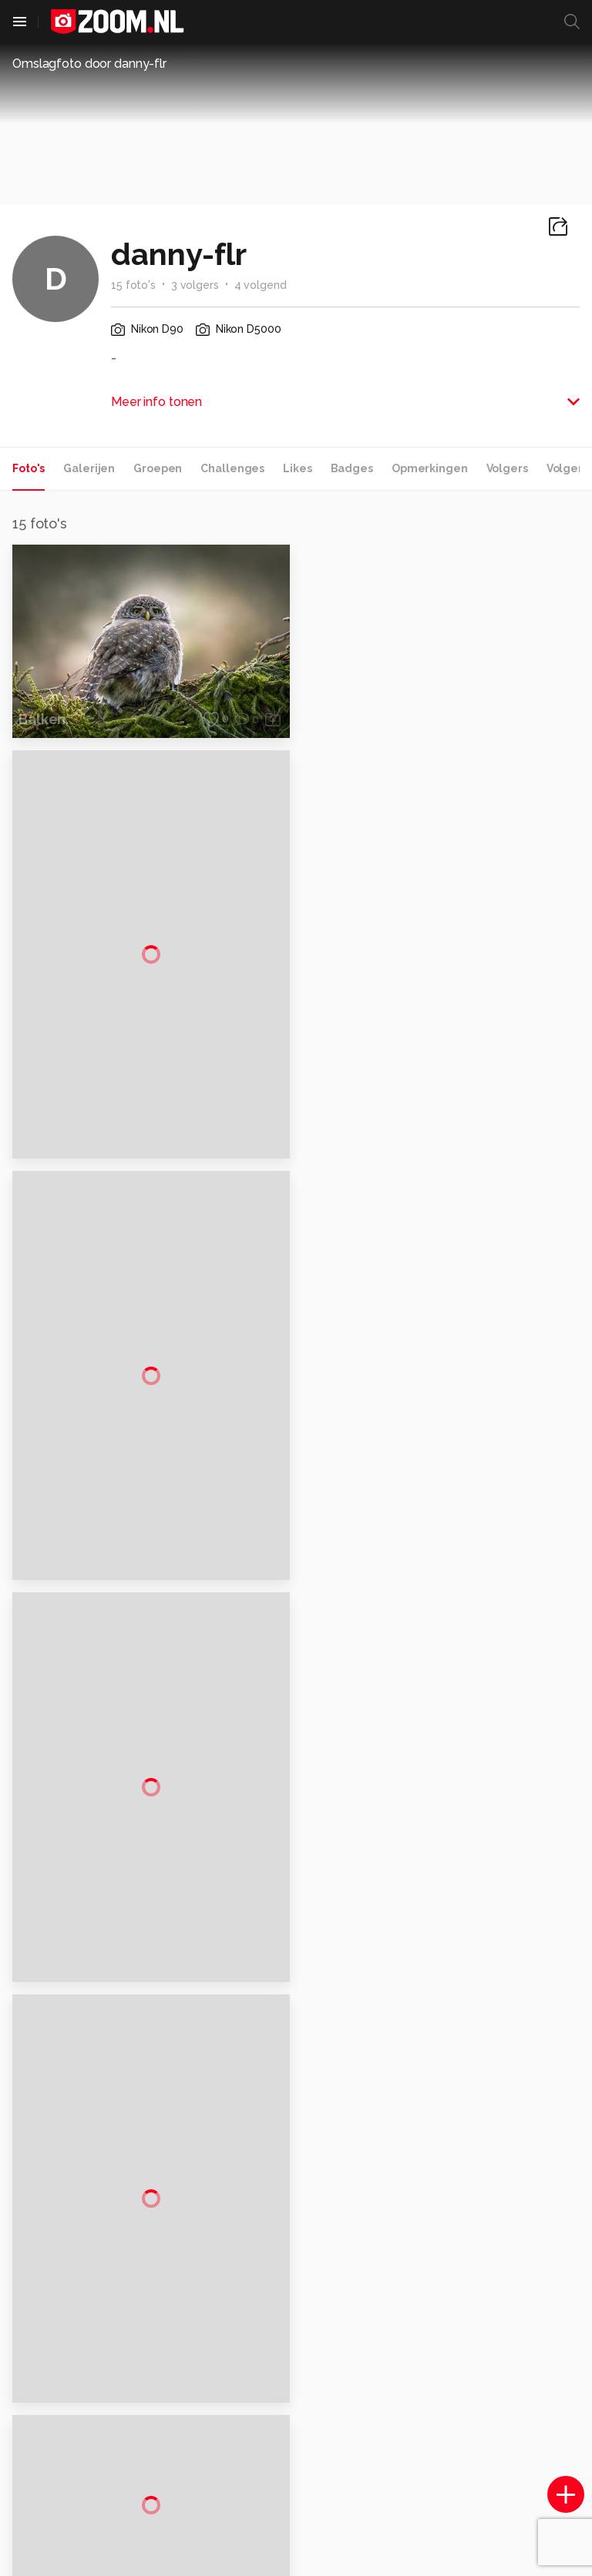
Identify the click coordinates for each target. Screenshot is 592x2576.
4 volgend (260, 285)
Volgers (507, 468)
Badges (352, 468)
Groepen (157, 468)
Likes (297, 468)
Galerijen (89, 468)
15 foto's (133, 285)
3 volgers (195, 285)
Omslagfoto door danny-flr (89, 63)
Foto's (28, 468)
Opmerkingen (430, 468)
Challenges (232, 468)
